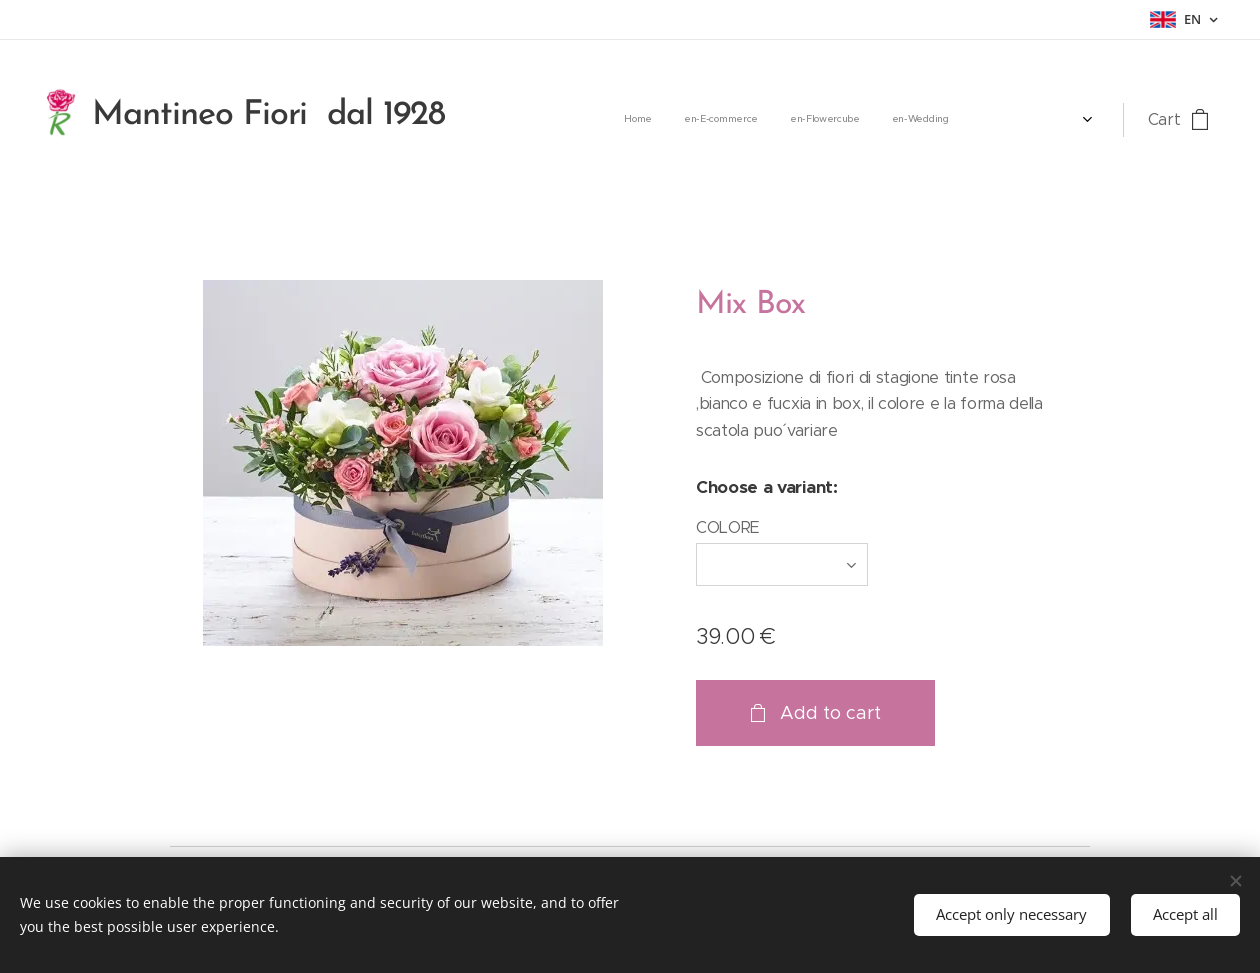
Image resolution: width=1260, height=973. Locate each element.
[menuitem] (836, 120)
